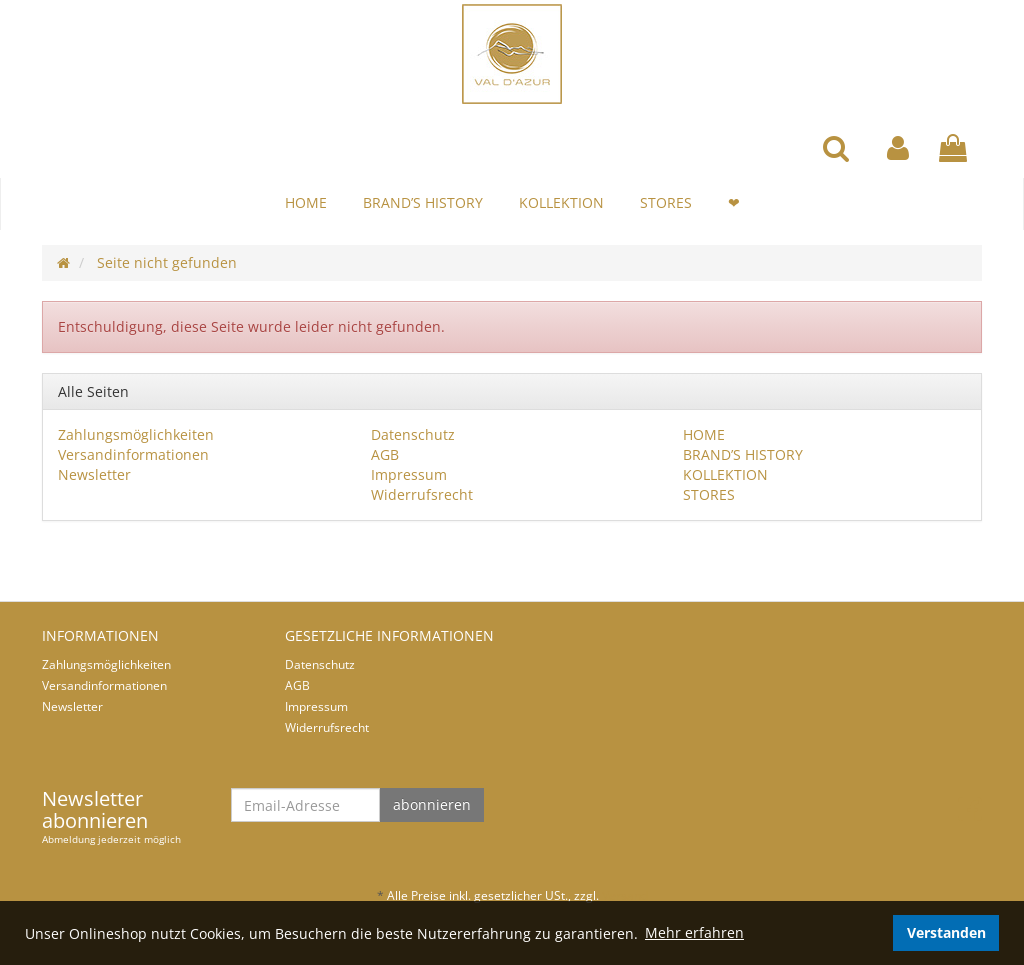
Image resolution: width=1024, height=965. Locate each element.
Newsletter (94, 474)
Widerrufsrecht (422, 494)
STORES (666, 202)
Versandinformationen (133, 454)
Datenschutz (413, 434)
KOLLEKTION (561, 202)
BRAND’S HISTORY (423, 202)
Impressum (409, 474)
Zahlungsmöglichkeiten (136, 434)
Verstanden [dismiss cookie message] (946, 932)
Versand (625, 895)
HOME (306, 202)
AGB (385, 454)
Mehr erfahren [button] (694, 932)
